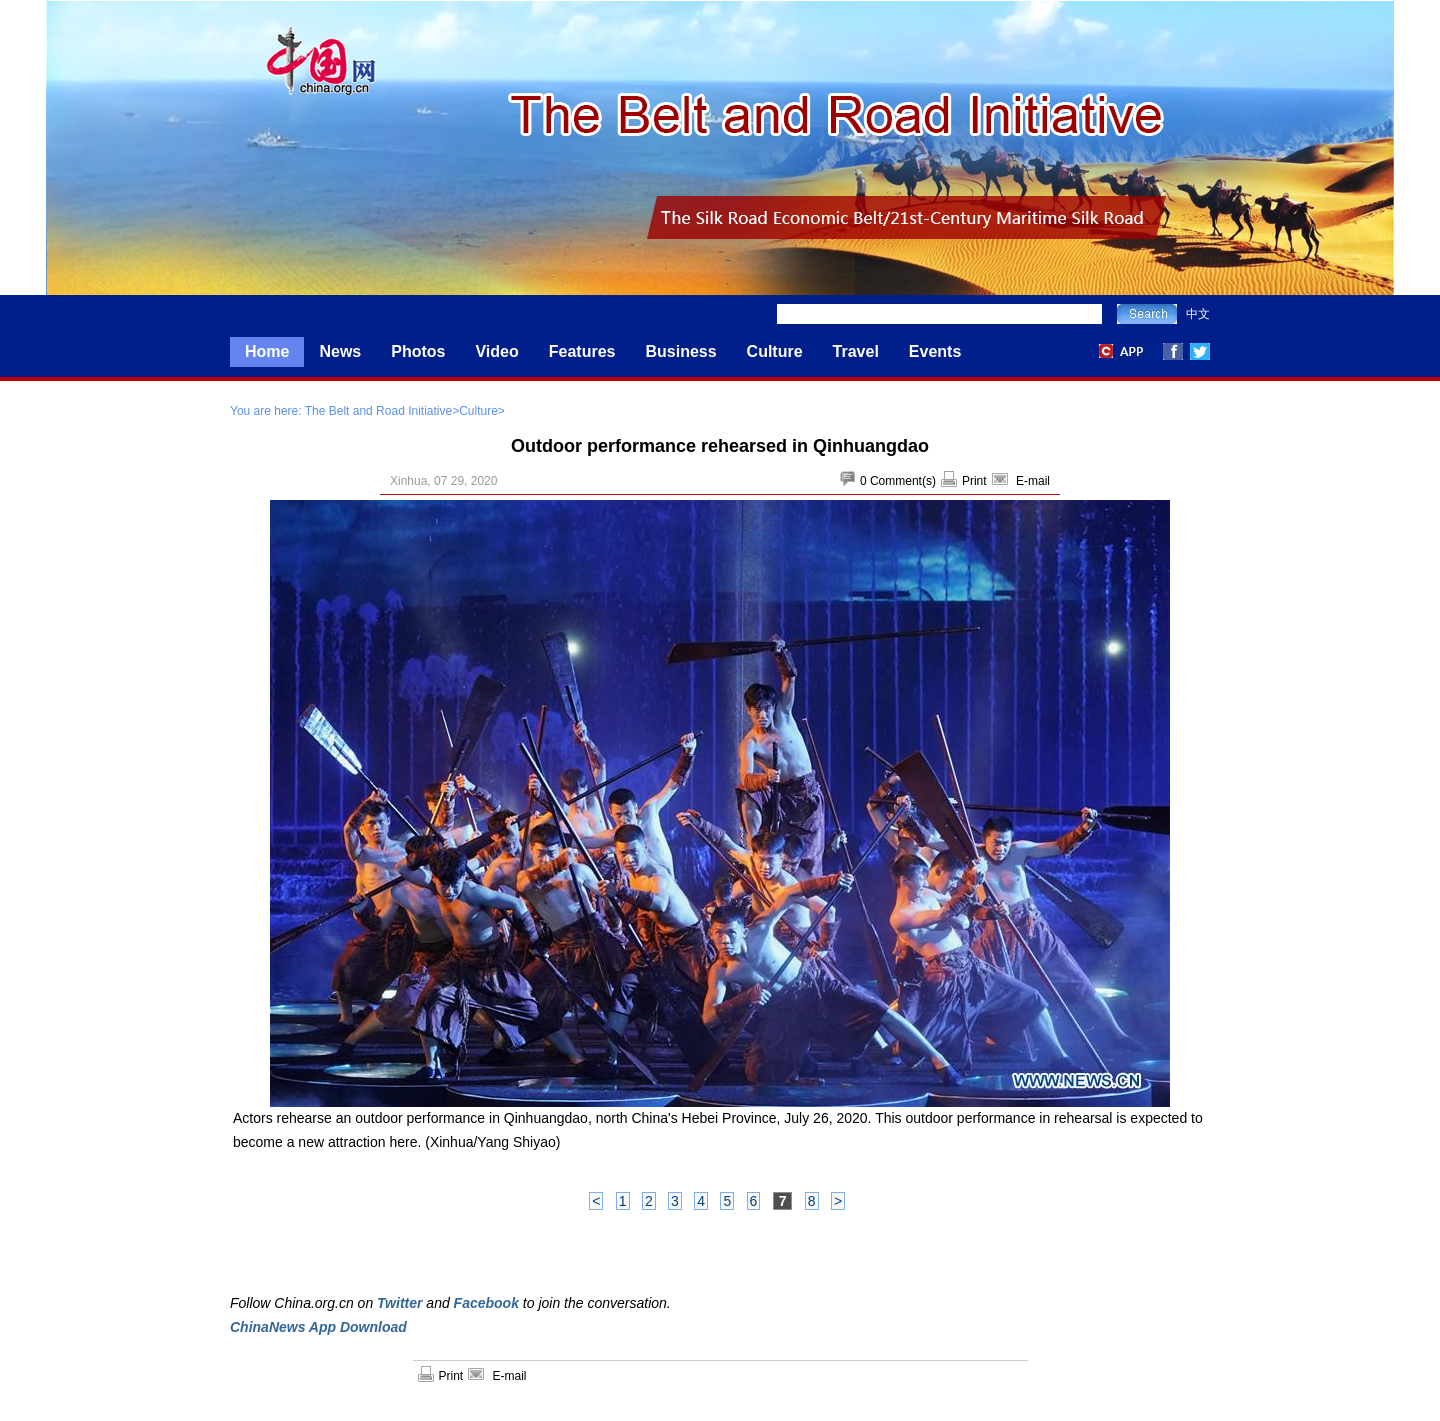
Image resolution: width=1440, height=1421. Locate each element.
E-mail (1033, 481)
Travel (856, 351)
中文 (1198, 314)
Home (267, 351)
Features (582, 351)
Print (974, 481)
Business (680, 351)
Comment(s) (903, 481)
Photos (418, 351)
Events (935, 351)
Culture (775, 351)
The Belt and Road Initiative (378, 411)
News (340, 351)
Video (496, 351)
